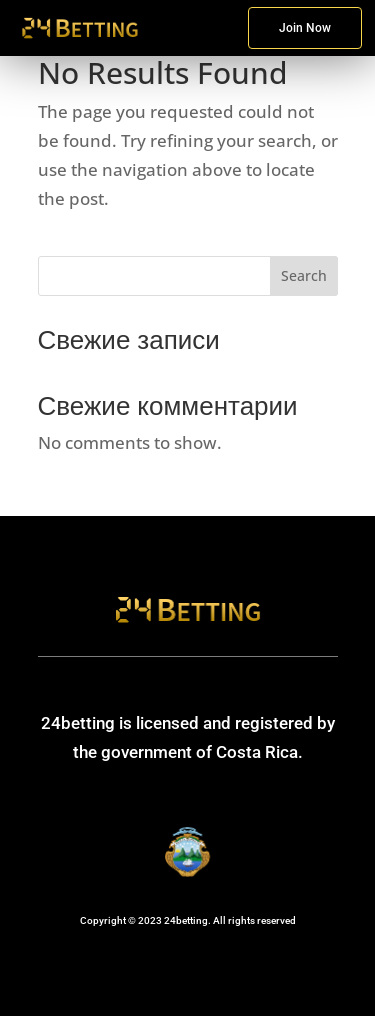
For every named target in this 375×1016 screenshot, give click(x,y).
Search (304, 275)
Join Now (305, 28)
